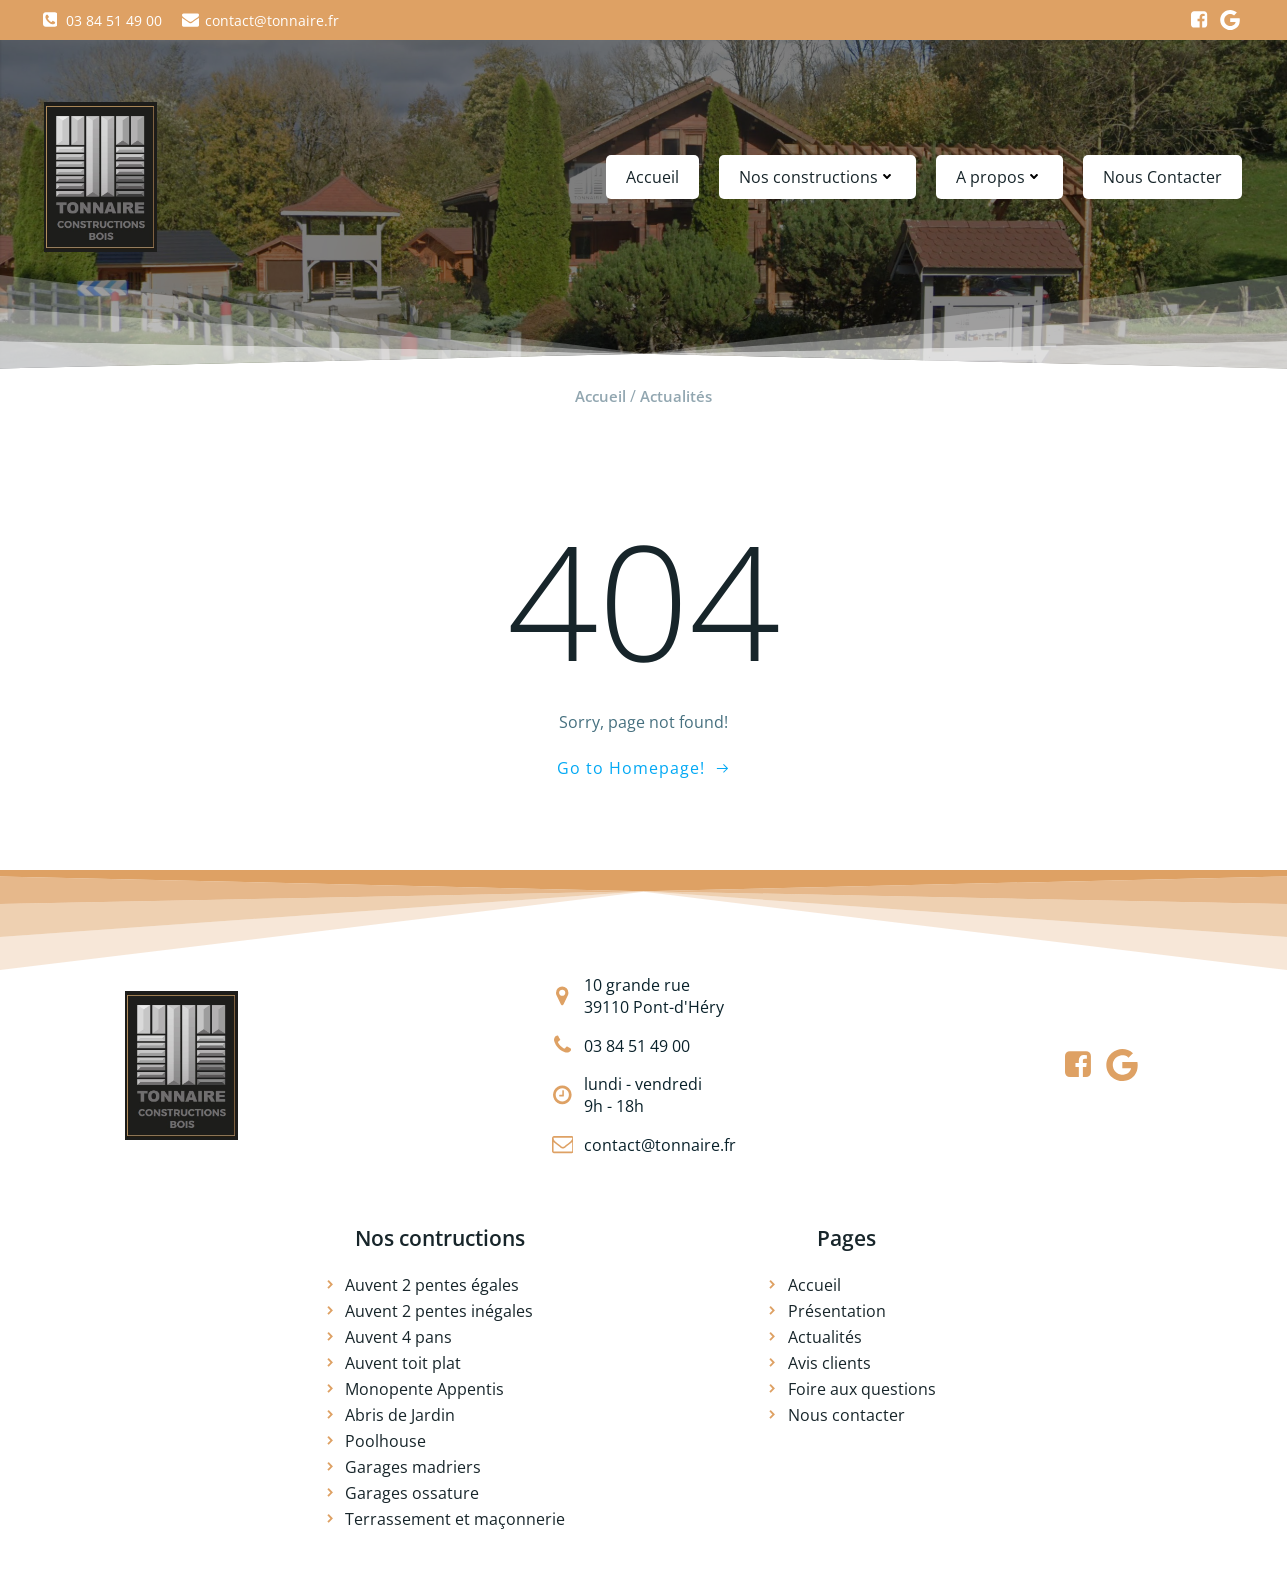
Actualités (676, 396)
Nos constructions (817, 177)
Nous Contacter (1162, 177)
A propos (999, 177)
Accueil (652, 177)
